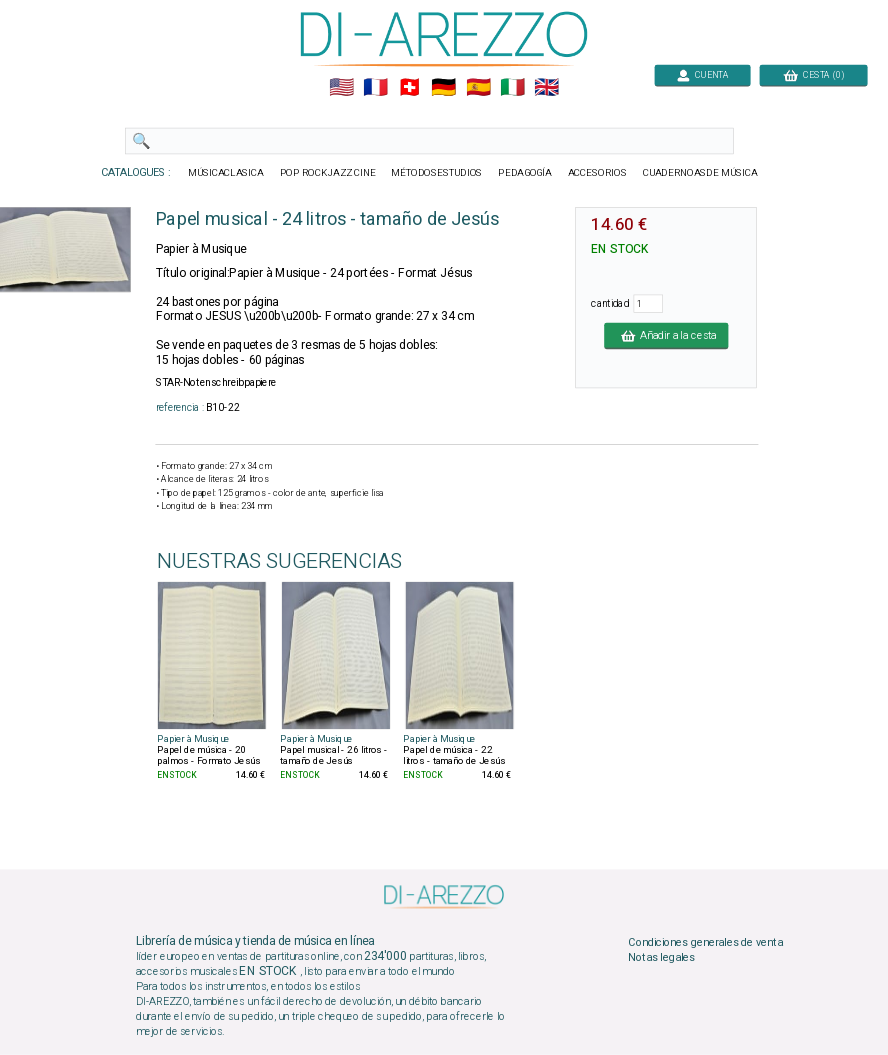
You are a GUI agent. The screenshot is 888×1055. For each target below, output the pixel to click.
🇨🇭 (409, 88)
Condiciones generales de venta (705, 942)
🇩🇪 (443, 88)
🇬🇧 (546, 88)
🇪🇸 (478, 88)
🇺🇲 (341, 88)
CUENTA (702, 74)
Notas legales (661, 958)
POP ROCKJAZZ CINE (328, 173)
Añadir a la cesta (666, 335)
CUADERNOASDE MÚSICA (700, 173)
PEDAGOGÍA (525, 173)
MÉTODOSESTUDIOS (436, 173)
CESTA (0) (814, 74)
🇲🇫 (375, 88)
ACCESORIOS (597, 173)
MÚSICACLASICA (226, 173)
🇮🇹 (512, 88)
